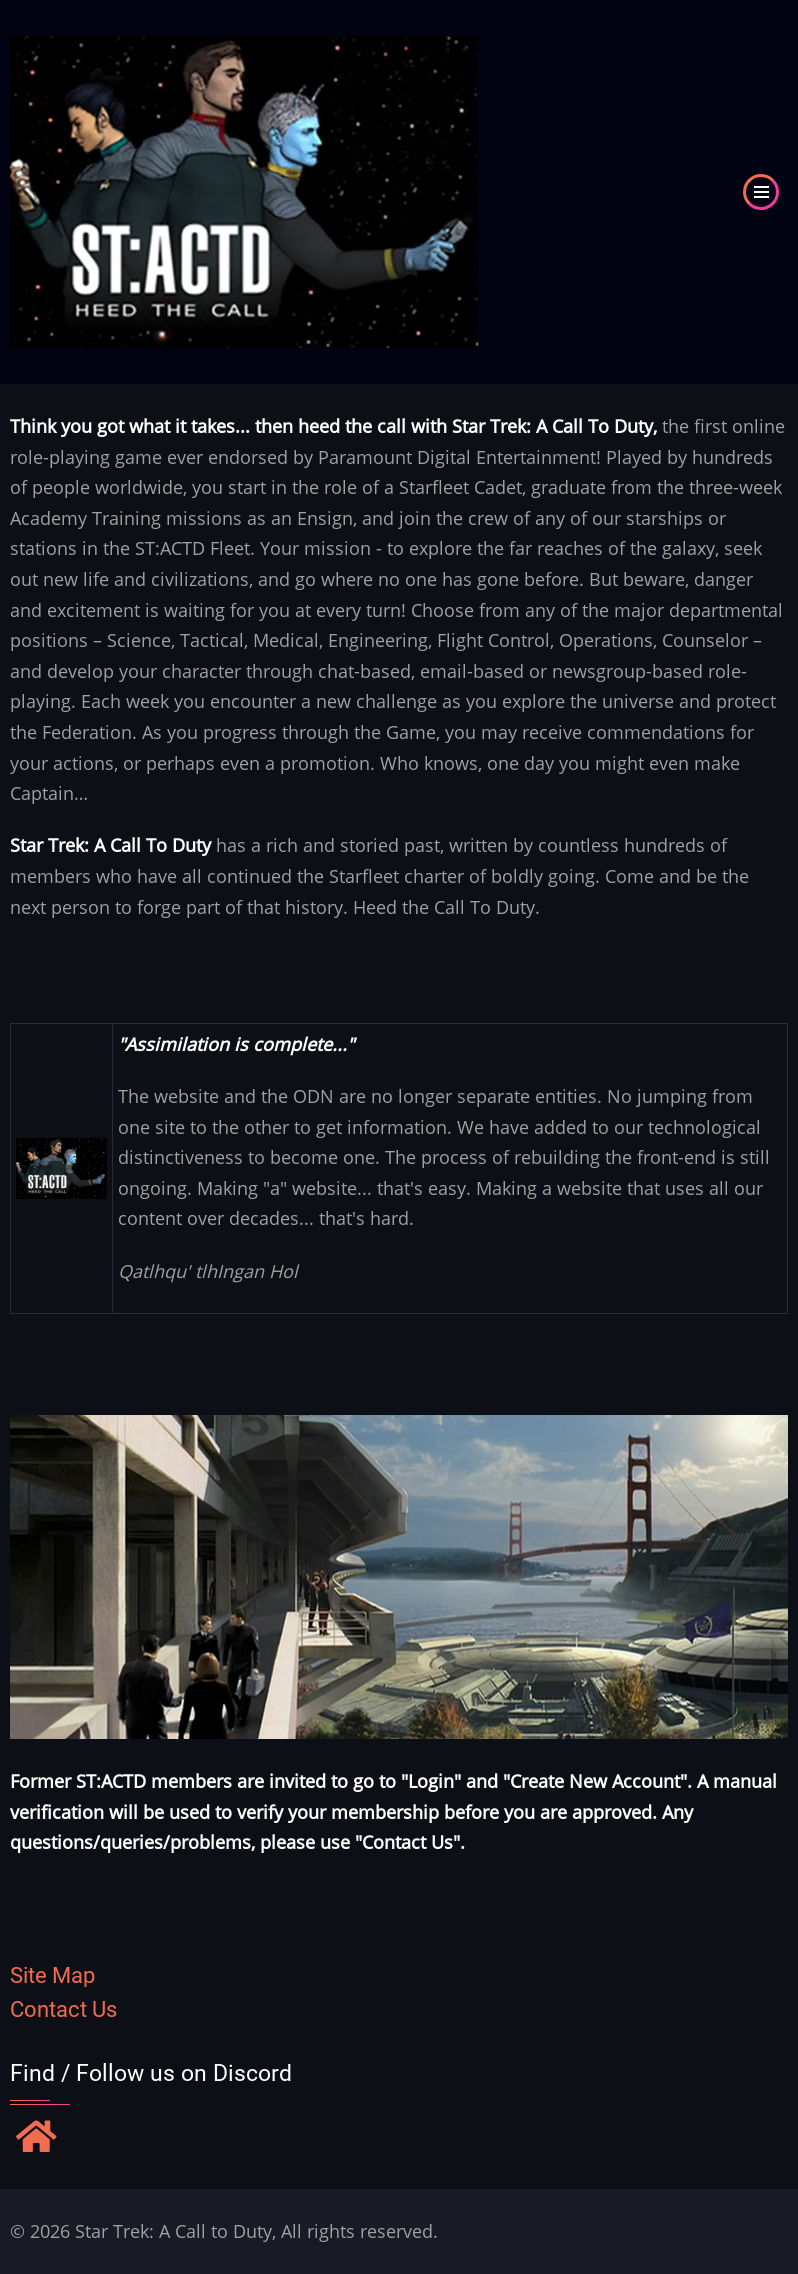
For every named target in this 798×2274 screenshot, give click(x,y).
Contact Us (63, 2009)
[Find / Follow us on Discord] (36, 2139)
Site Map (52, 1975)
